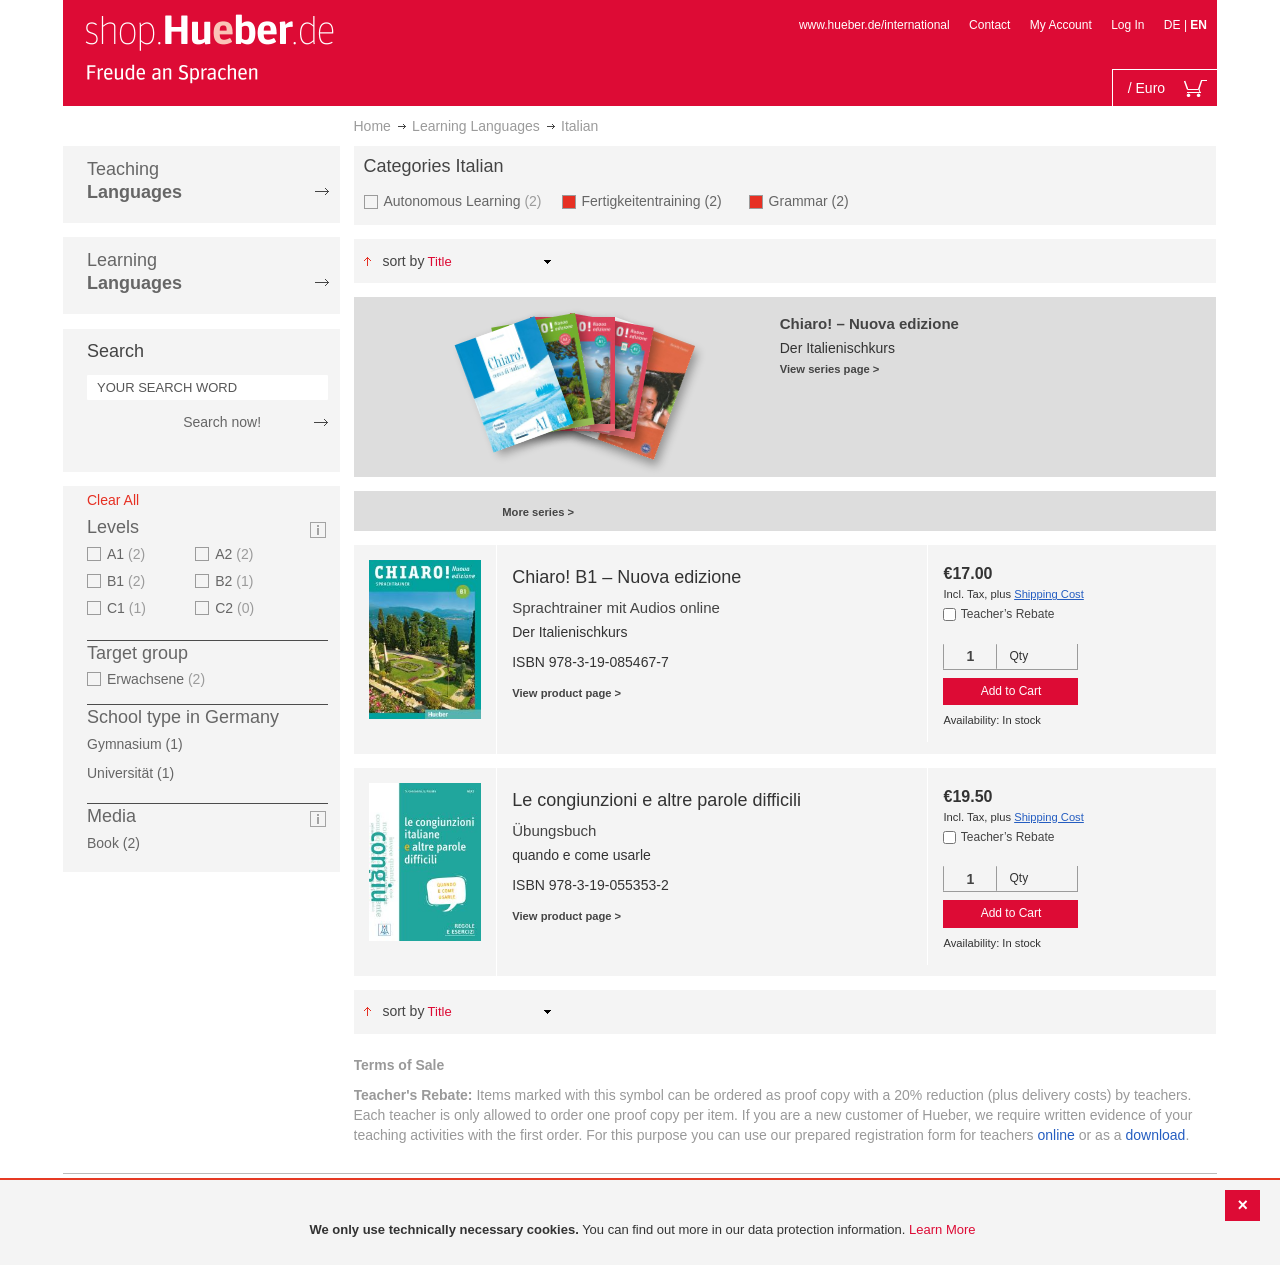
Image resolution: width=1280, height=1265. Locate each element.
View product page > (566, 693)
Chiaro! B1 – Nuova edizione (626, 577)
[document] (642, 1230)
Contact (989, 25)
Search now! (222, 422)
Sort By (403, 261)
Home (372, 126)
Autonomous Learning (465, 200)
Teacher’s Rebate (1008, 614)
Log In (1127, 25)
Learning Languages (476, 126)
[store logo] (209, 48)
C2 (237, 608)
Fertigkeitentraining (658, 200)
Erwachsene (158, 679)
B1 (128, 581)
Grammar (815, 200)
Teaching (134, 180)
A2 (236, 554)
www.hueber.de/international (874, 25)
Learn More (942, 1229)
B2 (236, 581)
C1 (129, 608)
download (1155, 1135)
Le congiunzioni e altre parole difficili (656, 800)
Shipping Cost (1049, 594)
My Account (1061, 25)
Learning (134, 271)
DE (1174, 25)
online (1056, 1135)
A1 (128, 554)
